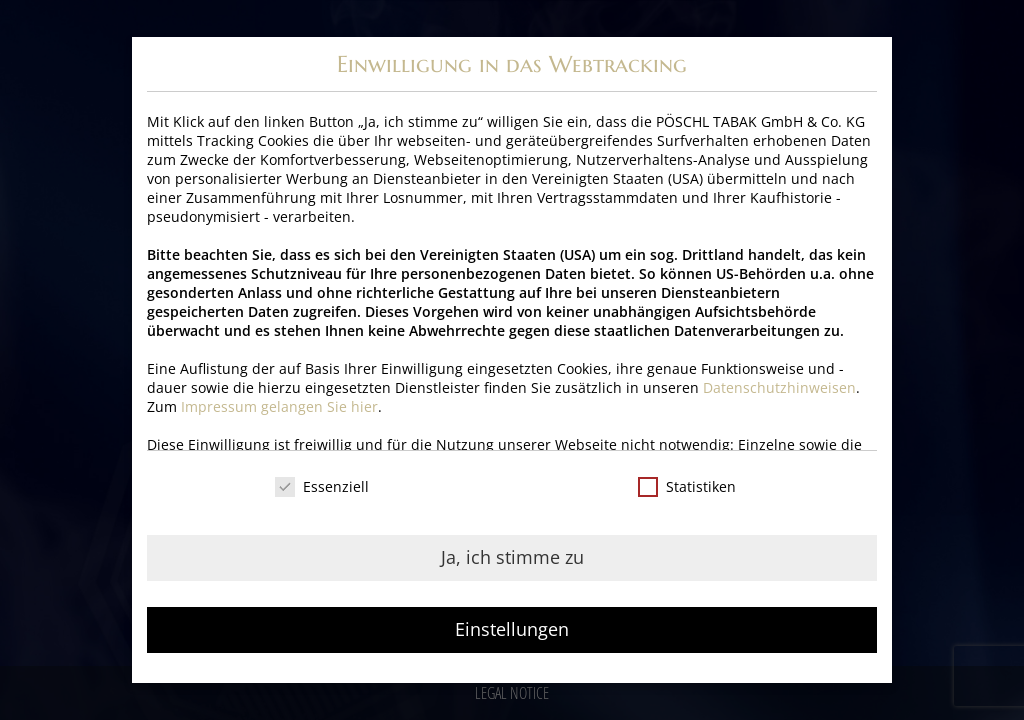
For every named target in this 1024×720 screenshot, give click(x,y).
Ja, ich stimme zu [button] (512, 557)
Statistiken (687, 486)
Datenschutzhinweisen (779, 387)
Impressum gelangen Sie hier (279, 406)
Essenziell (322, 486)
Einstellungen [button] (512, 629)
